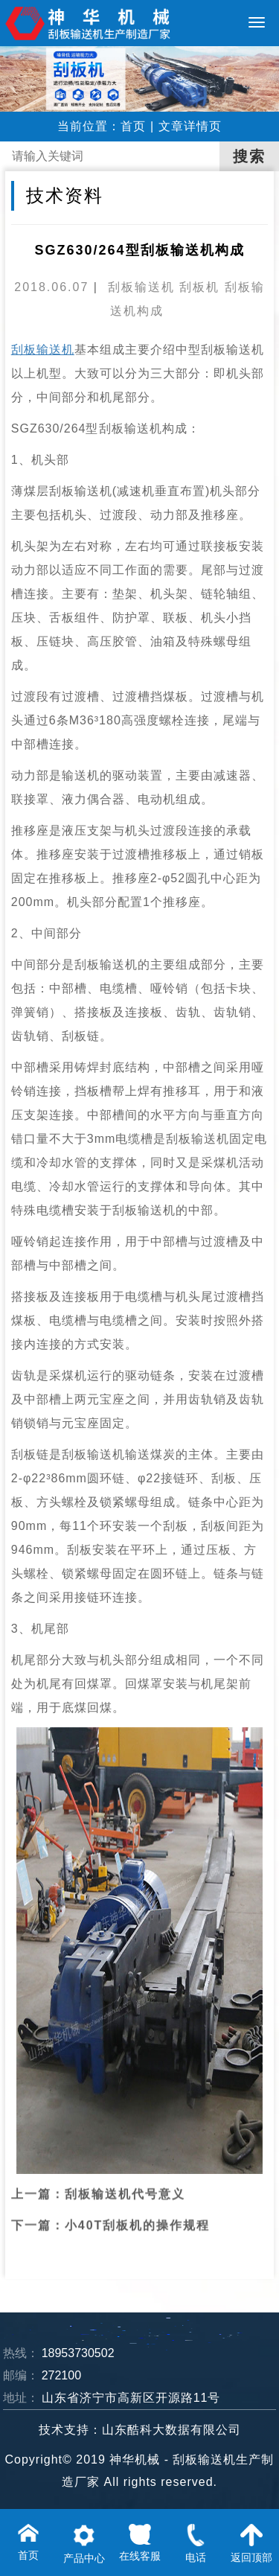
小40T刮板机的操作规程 (138, 2199)
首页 (133, 126)
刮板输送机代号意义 (125, 2168)
